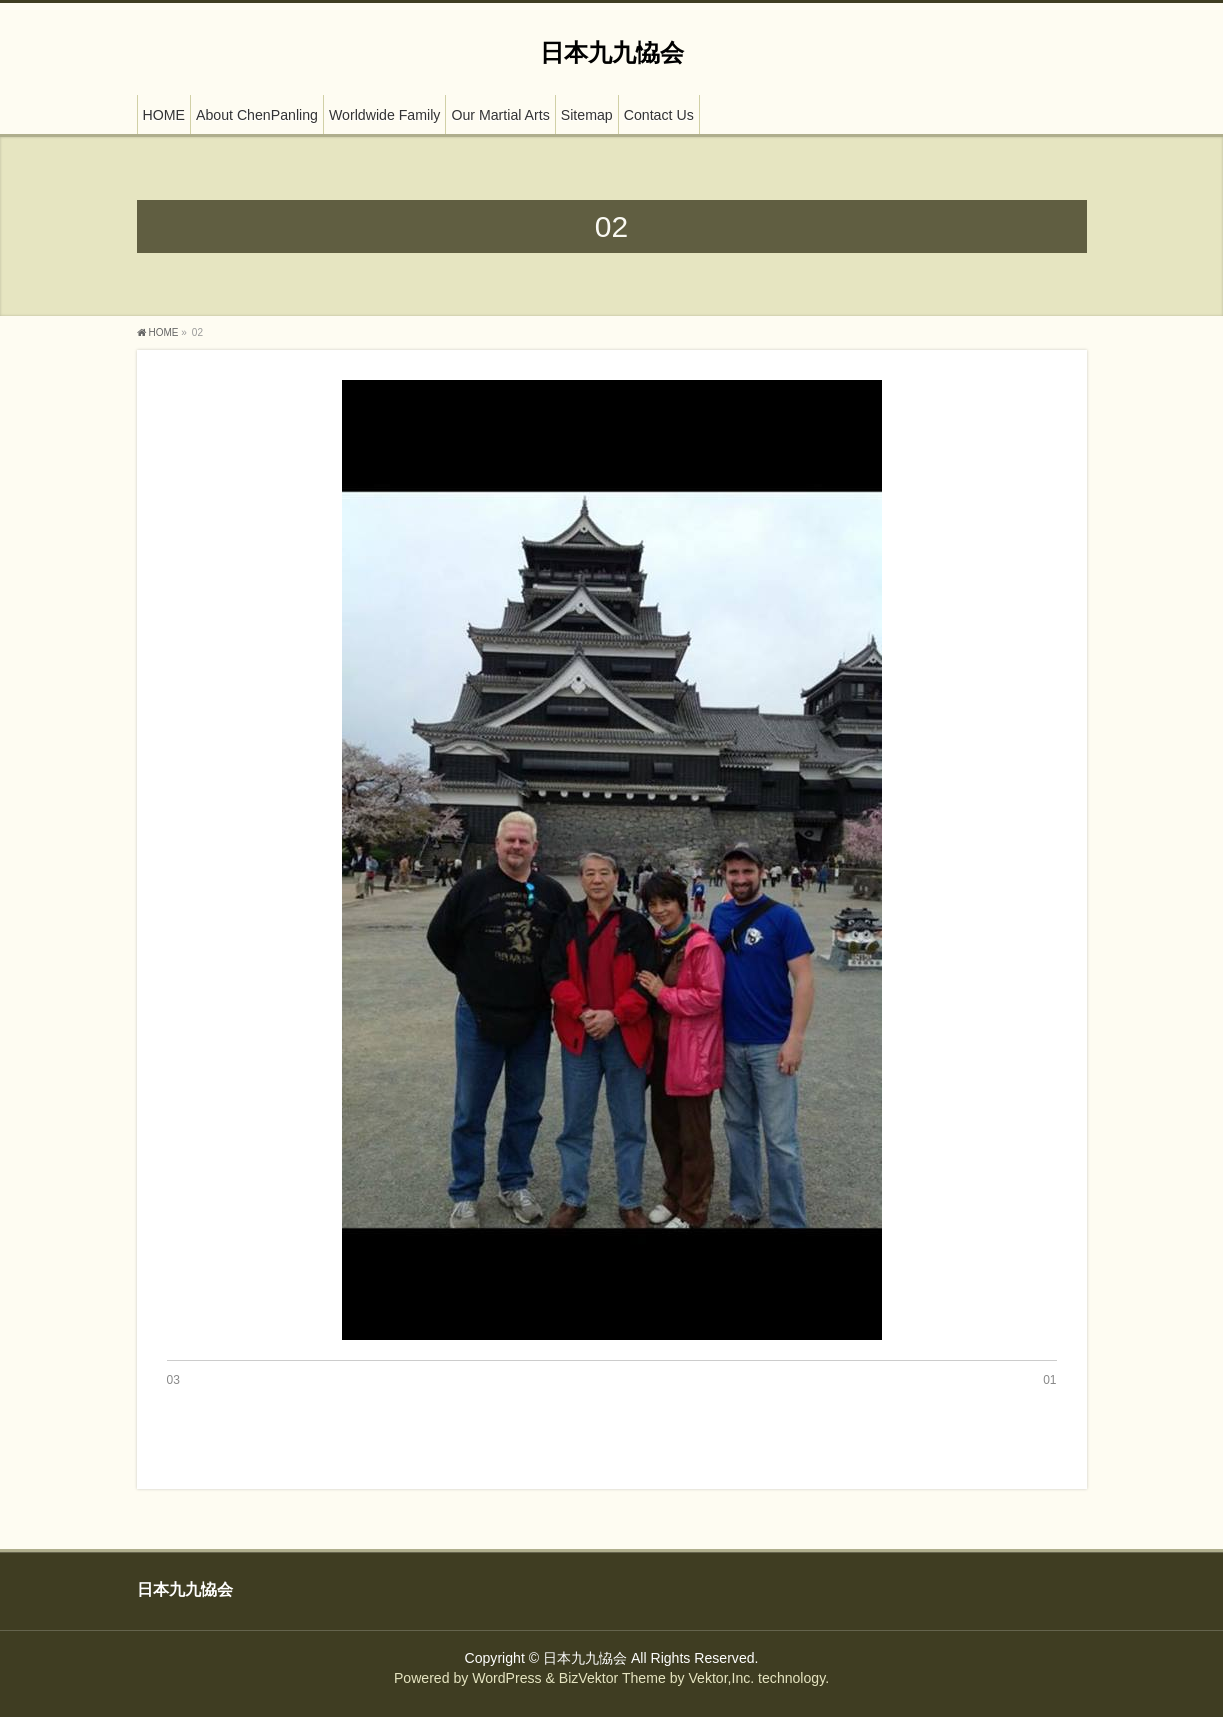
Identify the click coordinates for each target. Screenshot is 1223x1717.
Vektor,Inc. (721, 1678)
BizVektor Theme (612, 1678)
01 (1049, 1380)
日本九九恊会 (612, 52)
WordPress (506, 1678)
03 (173, 1380)
